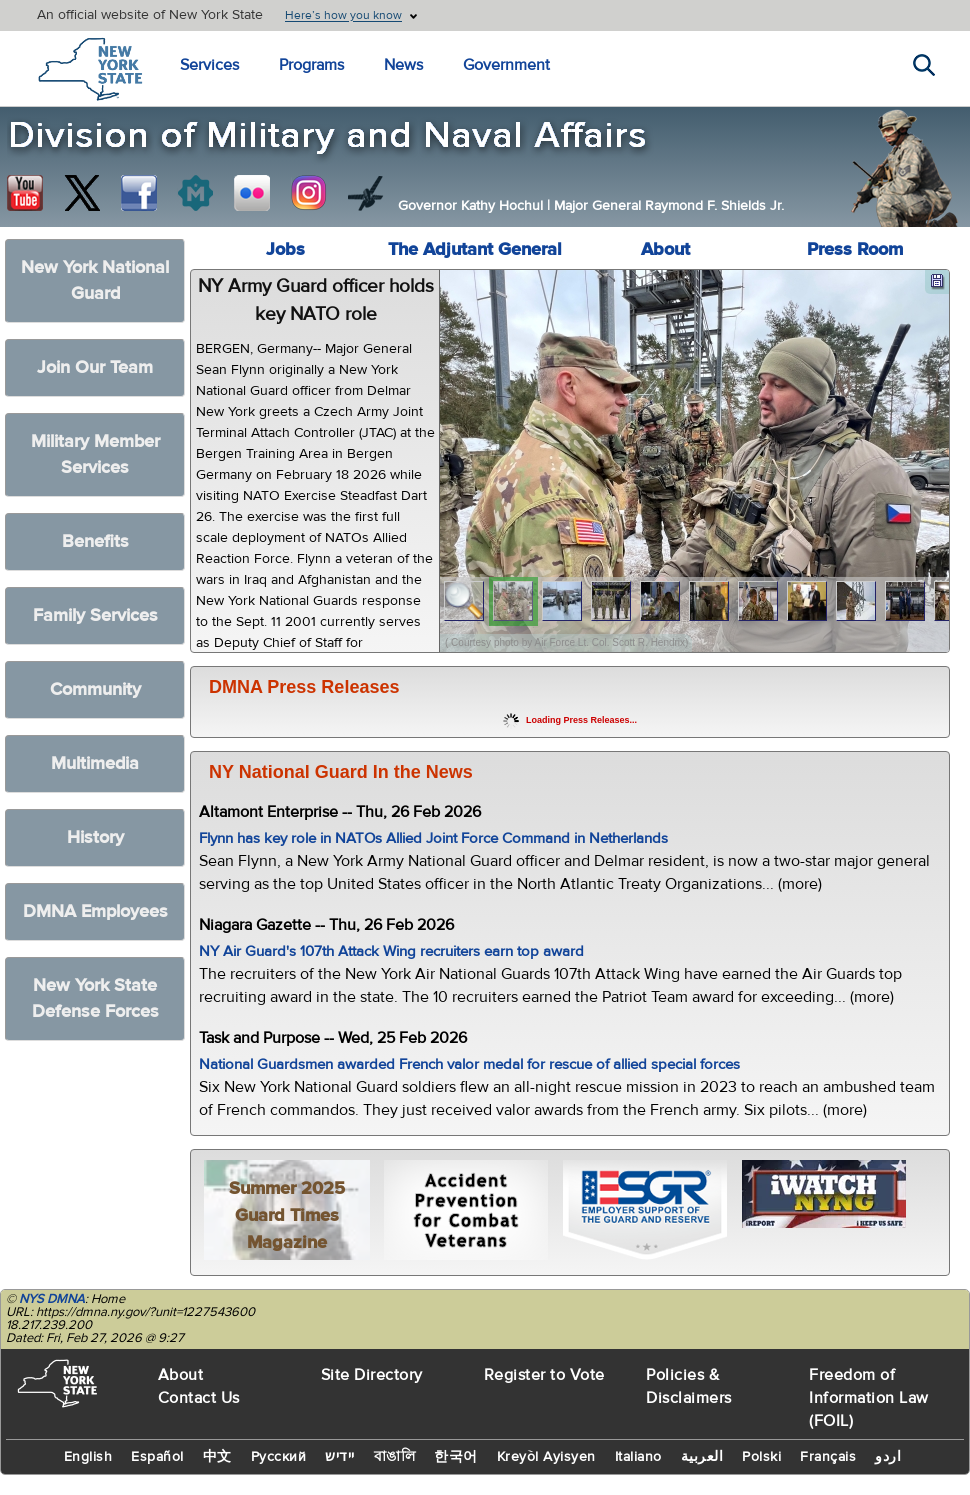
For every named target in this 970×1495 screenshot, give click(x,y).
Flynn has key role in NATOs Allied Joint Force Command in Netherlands (433, 838)
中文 (217, 1457)
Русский (279, 1457)
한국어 (456, 1457)
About (665, 249)
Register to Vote (544, 1375)
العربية (702, 1457)
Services (209, 65)
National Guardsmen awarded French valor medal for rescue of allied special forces (469, 1064)
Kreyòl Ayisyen (546, 1457)
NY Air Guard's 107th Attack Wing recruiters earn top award (391, 951)
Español (157, 1457)
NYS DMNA (52, 1299)
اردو (888, 1457)
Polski (761, 1457)
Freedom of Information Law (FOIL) (869, 1398)
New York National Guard (95, 280)
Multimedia (95, 763)
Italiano (638, 1457)
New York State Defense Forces (95, 998)
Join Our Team (95, 367)
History (95, 837)
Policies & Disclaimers (689, 1386)
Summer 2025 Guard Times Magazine (287, 1215)
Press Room (855, 249)
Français (828, 1457)
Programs (311, 65)
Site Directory (372, 1375)
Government (506, 65)
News (403, 65)
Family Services (95, 615)
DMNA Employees (95, 911)
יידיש (340, 1457)
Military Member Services (95, 454)
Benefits (95, 541)
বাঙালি (395, 1457)
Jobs (285, 249)
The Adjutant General (475, 249)
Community (95, 689)
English (88, 1457)
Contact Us (199, 1398)
